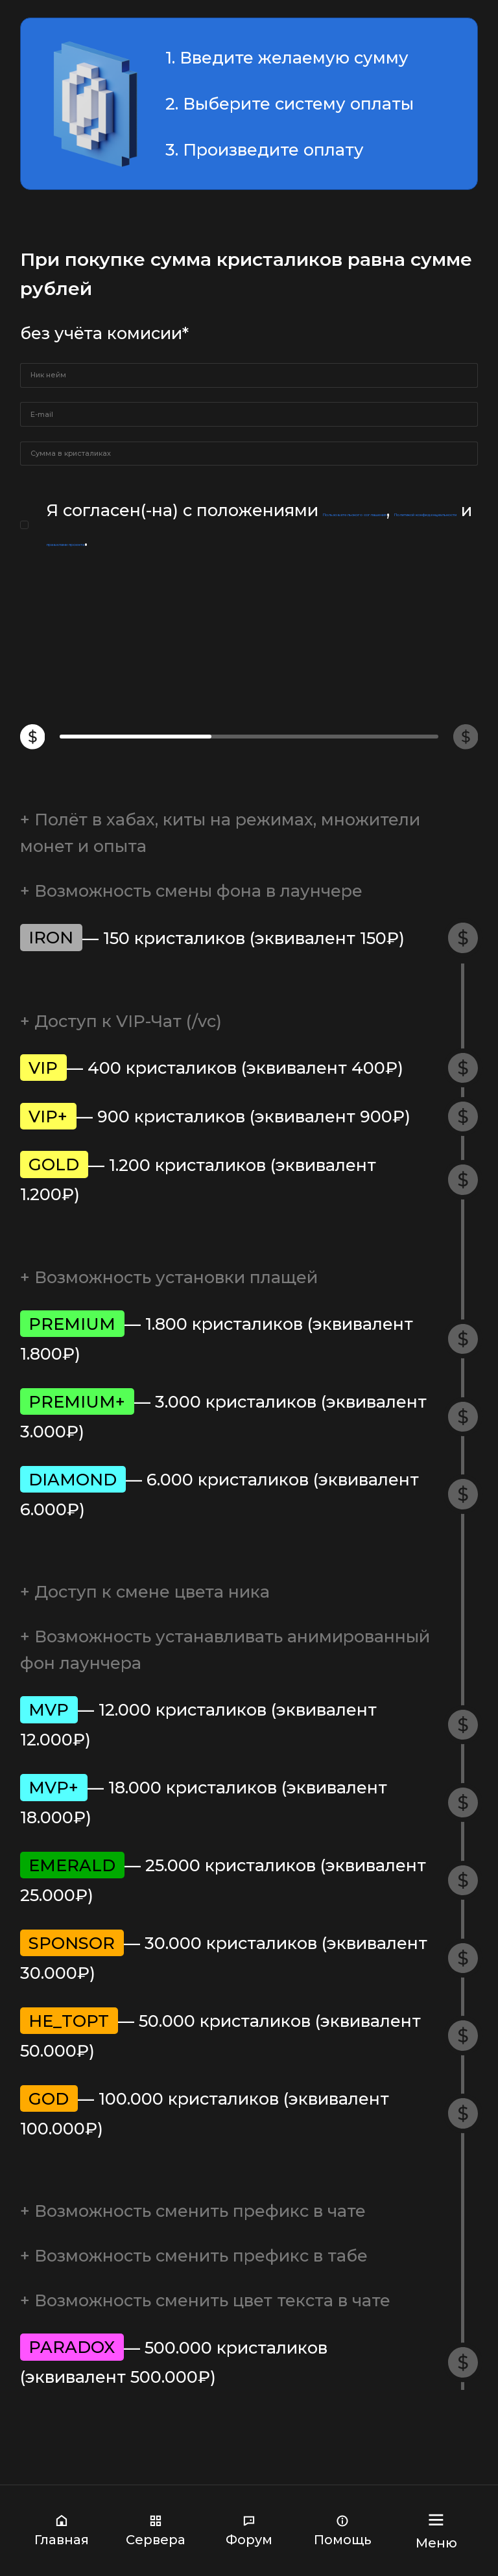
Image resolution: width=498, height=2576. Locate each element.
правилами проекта (355, 664)
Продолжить (249, 738)
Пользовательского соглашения (196, 634)
